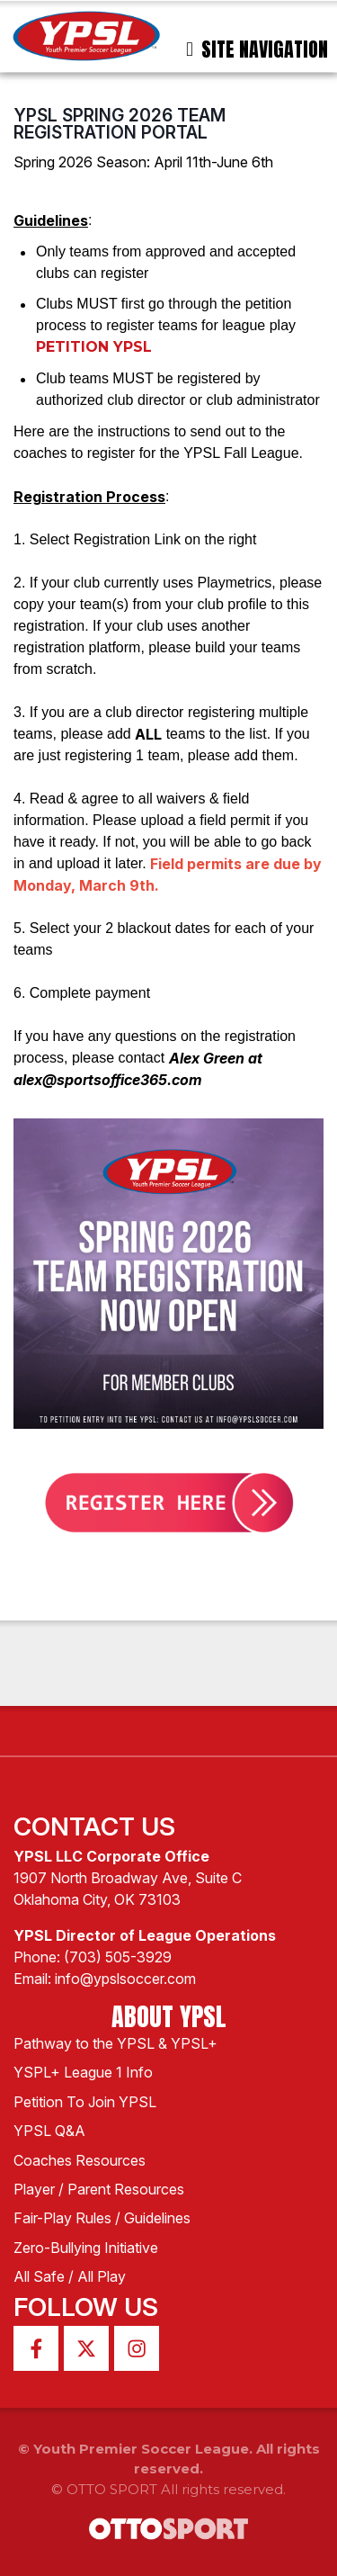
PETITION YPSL (94, 346)
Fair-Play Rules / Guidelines (102, 2218)
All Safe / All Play (69, 2276)
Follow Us (85, 2307)
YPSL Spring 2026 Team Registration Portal (119, 123)
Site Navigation (257, 49)
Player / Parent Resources (98, 2189)
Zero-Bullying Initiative (85, 2248)
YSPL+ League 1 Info (83, 2072)
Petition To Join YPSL (84, 2102)
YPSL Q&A (49, 2131)
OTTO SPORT (112, 2489)
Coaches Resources (79, 2160)
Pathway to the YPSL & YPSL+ (115, 2043)
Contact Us (94, 1826)
